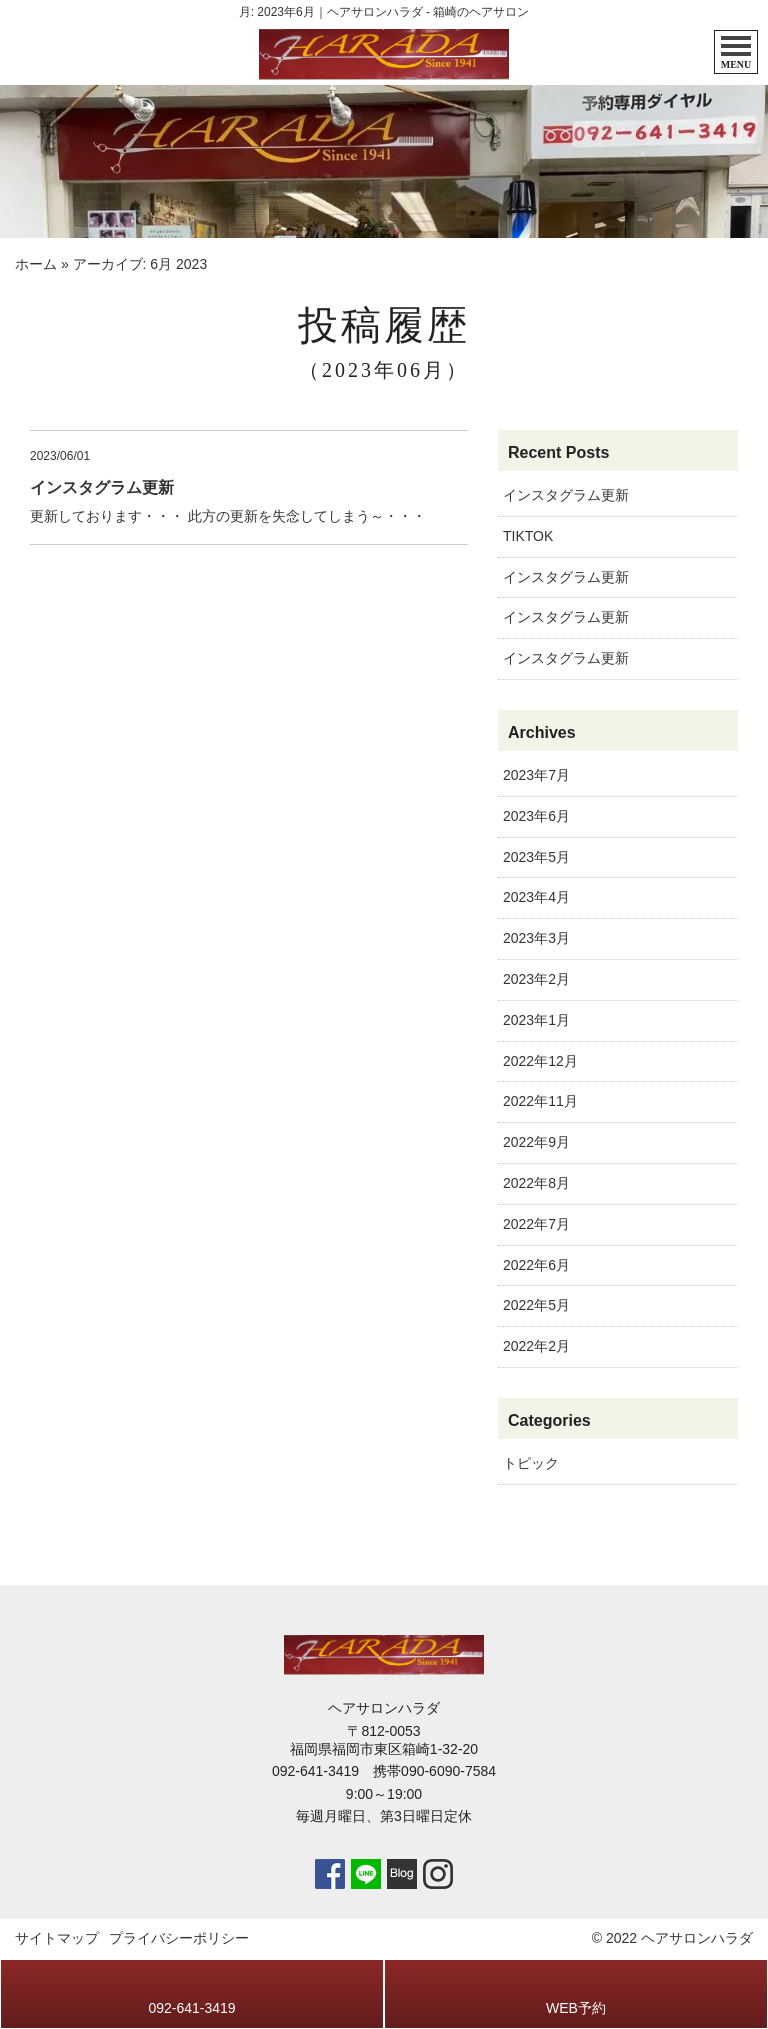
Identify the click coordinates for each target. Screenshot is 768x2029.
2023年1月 (536, 1020)
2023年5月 (536, 857)
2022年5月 (536, 1305)
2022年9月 (536, 1142)
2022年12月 (540, 1061)
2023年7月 (536, 775)
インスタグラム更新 (566, 495)
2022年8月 (536, 1183)
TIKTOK (528, 536)
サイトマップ (57, 1938)
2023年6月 (536, 816)
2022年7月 (536, 1224)
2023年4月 (536, 897)
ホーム (36, 264)
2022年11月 (540, 1101)
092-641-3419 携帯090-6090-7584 (384, 1771)
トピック (531, 1463)
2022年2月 (536, 1346)
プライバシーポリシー (179, 1938)
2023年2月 (536, 979)
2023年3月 (536, 938)
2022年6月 (536, 1265)
